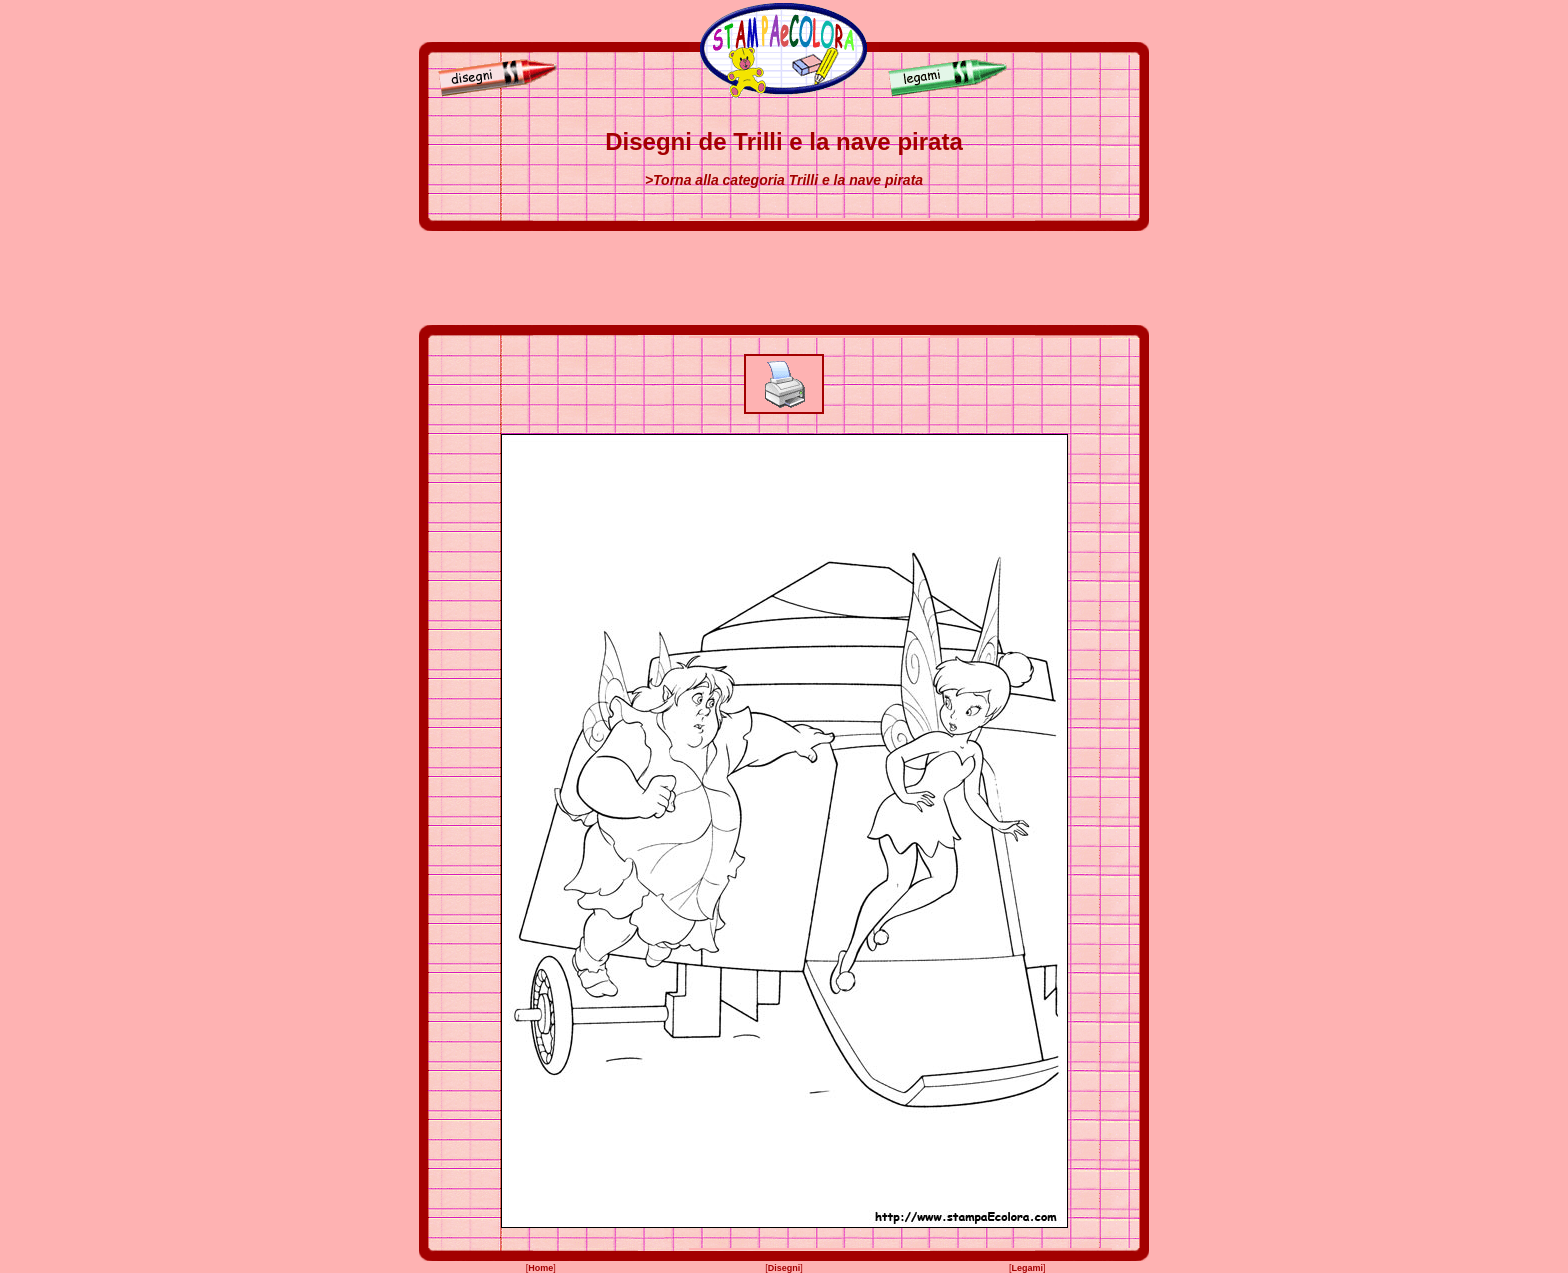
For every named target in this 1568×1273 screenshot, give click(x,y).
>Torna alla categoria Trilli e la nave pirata (784, 180)
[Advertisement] (784, 278)
